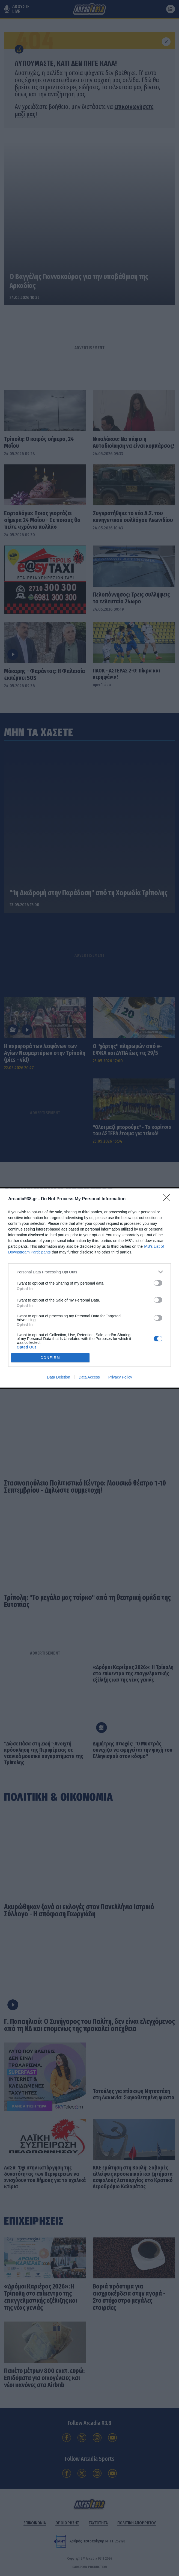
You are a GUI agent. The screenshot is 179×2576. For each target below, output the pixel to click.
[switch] (158, 1283)
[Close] (168, 1199)
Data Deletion (58, 1377)
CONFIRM (50, 1358)
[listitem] (89, 1272)
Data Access (89, 1377)
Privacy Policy (120, 1377)
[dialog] (89, 1288)
